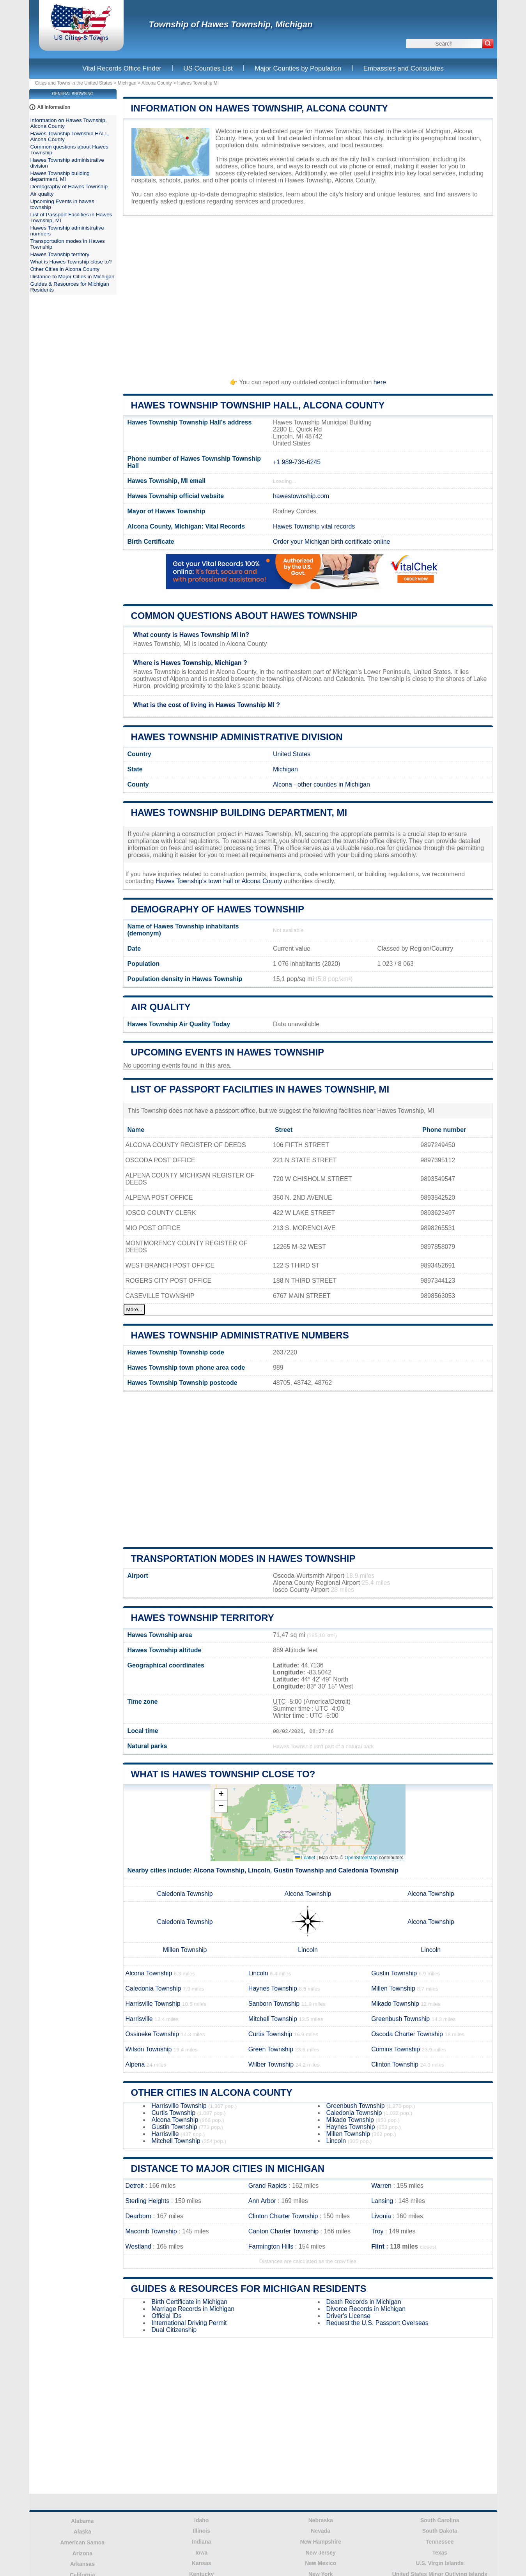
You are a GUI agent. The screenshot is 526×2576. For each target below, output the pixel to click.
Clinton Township (394, 2064)
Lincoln (259, 1870)
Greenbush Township (400, 2019)
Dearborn (139, 2216)
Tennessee (439, 2542)
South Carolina (439, 2520)
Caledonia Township (368, 1870)
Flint (377, 2246)
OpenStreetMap (361, 1857)
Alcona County (157, 83)
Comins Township (395, 2049)
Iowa (201, 2552)
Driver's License (348, 2316)
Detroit (135, 2185)
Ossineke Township (152, 2034)
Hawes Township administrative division (237, 737)
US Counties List (208, 68)
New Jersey (321, 2552)
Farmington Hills (271, 2246)
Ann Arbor (262, 2201)
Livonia (381, 2216)
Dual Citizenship (174, 2330)
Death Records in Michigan (363, 2301)
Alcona (282, 784)
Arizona (82, 2553)
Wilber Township (271, 2064)
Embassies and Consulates (403, 68)
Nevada (320, 2531)
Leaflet (305, 1857)
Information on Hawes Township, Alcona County (259, 108)
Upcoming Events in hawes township (227, 1052)
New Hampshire (320, 2542)
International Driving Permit (189, 2323)
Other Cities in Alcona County (211, 2092)
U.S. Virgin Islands (440, 2563)
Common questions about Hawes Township (244, 615)
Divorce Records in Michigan (366, 2308)
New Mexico (320, 2563)
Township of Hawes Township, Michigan (231, 24)
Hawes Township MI (198, 83)
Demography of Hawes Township (217, 909)
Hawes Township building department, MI (239, 812)
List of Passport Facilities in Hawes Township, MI (260, 1089)
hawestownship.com (301, 496)
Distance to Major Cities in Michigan (227, 2168)
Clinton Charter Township (283, 2216)
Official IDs (167, 2316)
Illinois (201, 2531)
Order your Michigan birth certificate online (331, 541)
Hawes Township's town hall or (199, 881)
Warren (381, 2185)
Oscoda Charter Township (407, 2034)
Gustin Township (299, 1870)
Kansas (201, 2563)
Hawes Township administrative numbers (240, 1335)
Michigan (127, 83)
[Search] (487, 43)
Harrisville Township (153, 2003)
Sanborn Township (273, 2003)
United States (291, 754)
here (380, 382)
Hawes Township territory (202, 1617)
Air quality (161, 1007)
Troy (377, 2231)
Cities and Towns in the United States (74, 83)
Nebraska (320, 2520)
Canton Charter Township (283, 2231)
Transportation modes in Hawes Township (243, 1558)
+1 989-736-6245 (297, 462)
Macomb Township (151, 2231)
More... (134, 1309)
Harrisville (139, 2019)
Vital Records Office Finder (121, 68)
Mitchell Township (272, 2019)
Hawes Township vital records (314, 526)
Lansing (382, 2201)
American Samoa (82, 2542)
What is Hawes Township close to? (223, 1774)
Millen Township (185, 1950)
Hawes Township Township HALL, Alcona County (258, 405)
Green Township (270, 2049)
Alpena (135, 2064)
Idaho (201, 2520)
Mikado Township (395, 2003)
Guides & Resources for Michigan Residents (249, 2288)
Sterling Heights (148, 2201)
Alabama (82, 2521)
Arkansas (82, 2564)
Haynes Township (272, 1988)
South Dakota (439, 2531)
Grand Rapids (267, 2185)
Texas (439, 2552)
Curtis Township (270, 2034)
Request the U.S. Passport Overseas (377, 2323)
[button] (221, 1795)
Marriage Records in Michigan (193, 2308)
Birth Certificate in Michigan (190, 2301)
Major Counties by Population (298, 68)
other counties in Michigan (334, 784)
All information (54, 107)
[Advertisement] (308, 293)
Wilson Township (149, 2049)
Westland (138, 2246)
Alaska (82, 2531)
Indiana (201, 2542)
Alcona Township (218, 1870)
